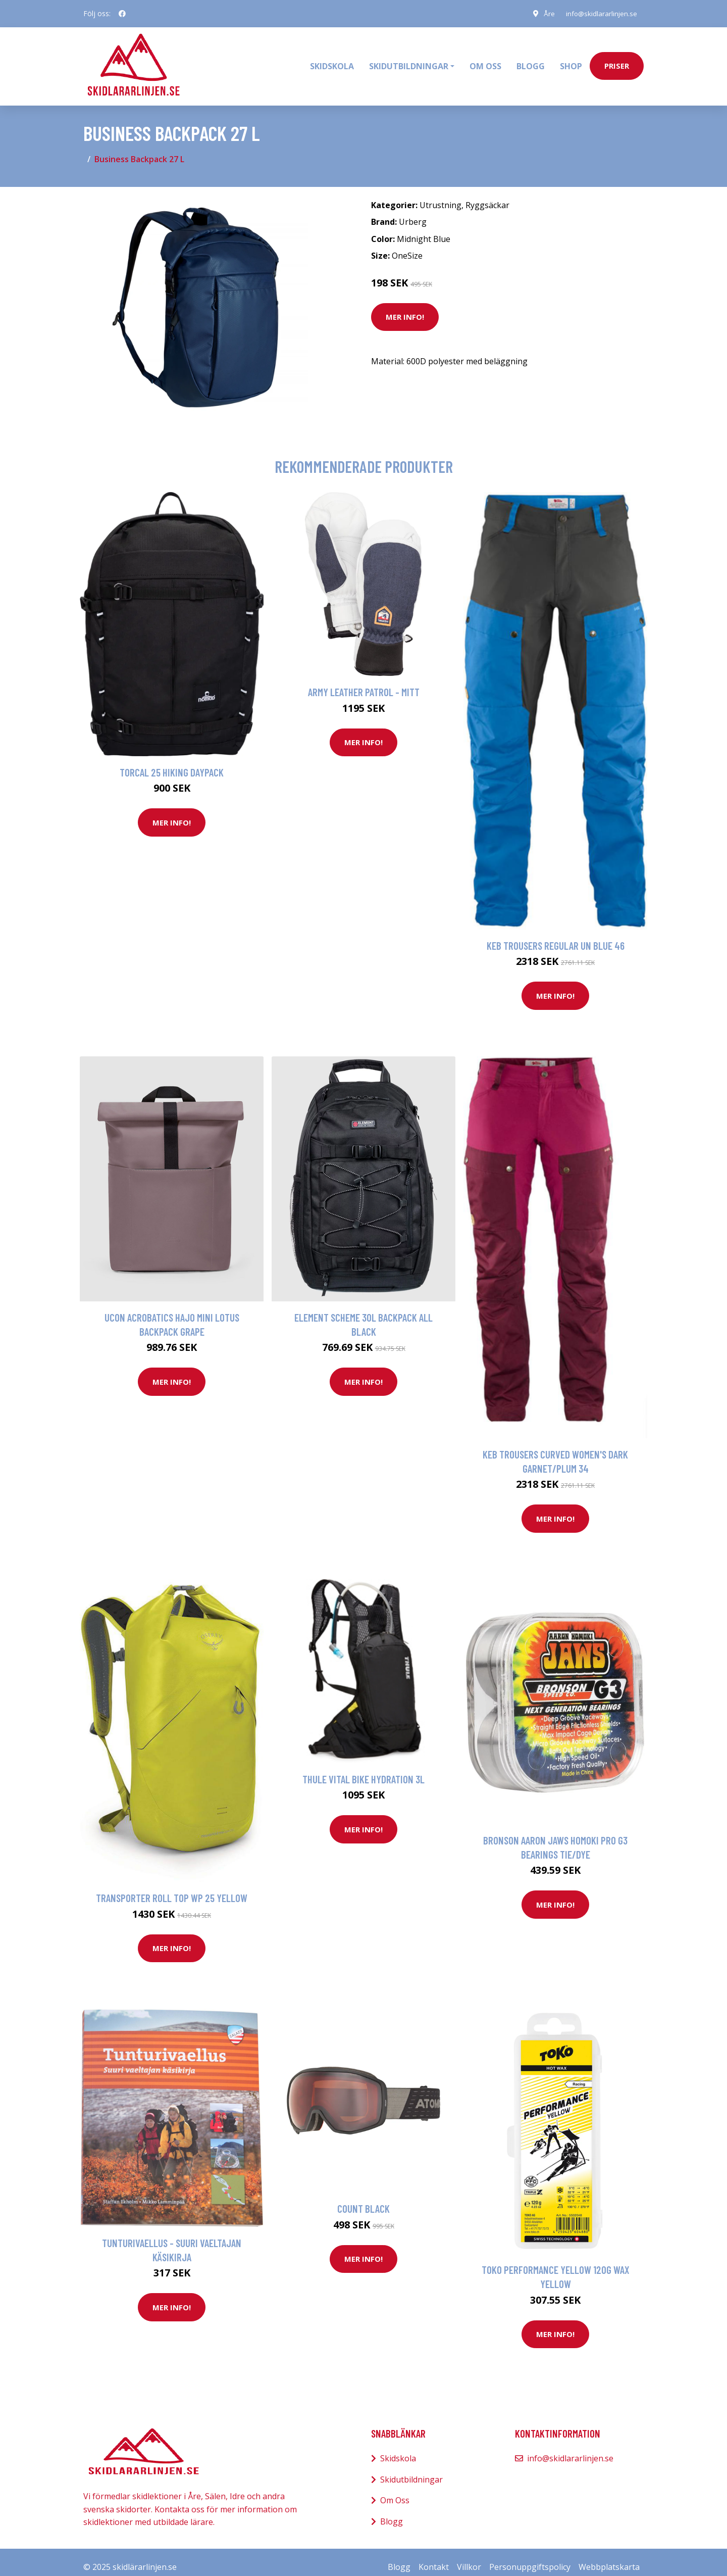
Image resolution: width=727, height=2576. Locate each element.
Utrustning (440, 195)
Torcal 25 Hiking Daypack (172, 762)
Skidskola (332, 61)
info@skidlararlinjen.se (599, 13)
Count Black (363, 2198)
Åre (545, 13)
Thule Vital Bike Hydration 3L (363, 1769)
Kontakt (434, 2557)
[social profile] (122, 13)
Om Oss (394, 2490)
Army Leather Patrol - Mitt (364, 681)
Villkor (469, 2557)
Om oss (485, 61)
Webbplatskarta (609, 2557)
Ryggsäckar (487, 195)
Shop (571, 61)
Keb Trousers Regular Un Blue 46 (556, 935)
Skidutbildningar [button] (408, 61)
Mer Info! (405, 307)
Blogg (530, 61)
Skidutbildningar (411, 2469)
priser (616, 61)
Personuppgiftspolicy (529, 2557)
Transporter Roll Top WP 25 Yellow (171, 1887)
